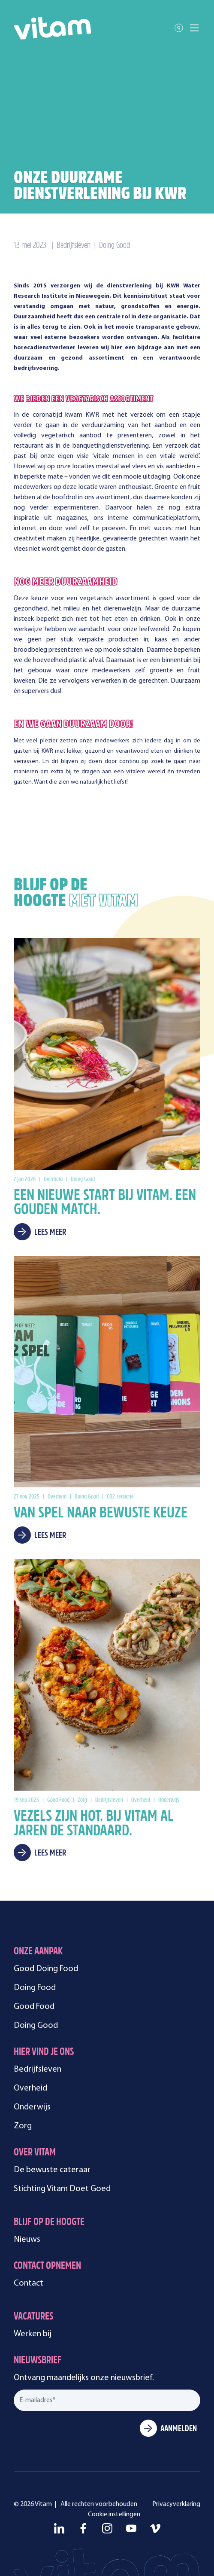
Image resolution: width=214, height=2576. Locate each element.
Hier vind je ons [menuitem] (44, 2052)
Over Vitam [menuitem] (35, 2153)
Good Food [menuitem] (34, 2006)
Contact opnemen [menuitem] (47, 2266)
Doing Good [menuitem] (36, 2025)
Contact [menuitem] (28, 2283)
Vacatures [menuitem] (33, 2317)
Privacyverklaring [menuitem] (176, 2504)
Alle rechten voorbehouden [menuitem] (98, 2504)
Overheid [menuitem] (30, 2088)
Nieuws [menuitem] (27, 2239)
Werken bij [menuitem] (32, 2334)
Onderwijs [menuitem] (32, 2107)
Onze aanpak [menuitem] (38, 1952)
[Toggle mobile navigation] (194, 28)
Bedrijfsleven (73, 245)
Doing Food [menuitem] (35, 1988)
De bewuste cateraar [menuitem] (52, 2170)
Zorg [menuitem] (23, 2126)
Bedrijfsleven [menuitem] (37, 2069)
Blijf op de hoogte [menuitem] (49, 2223)
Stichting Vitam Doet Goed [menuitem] (62, 2189)
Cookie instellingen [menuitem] (114, 2514)
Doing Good (114, 245)
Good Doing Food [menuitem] (46, 1969)
